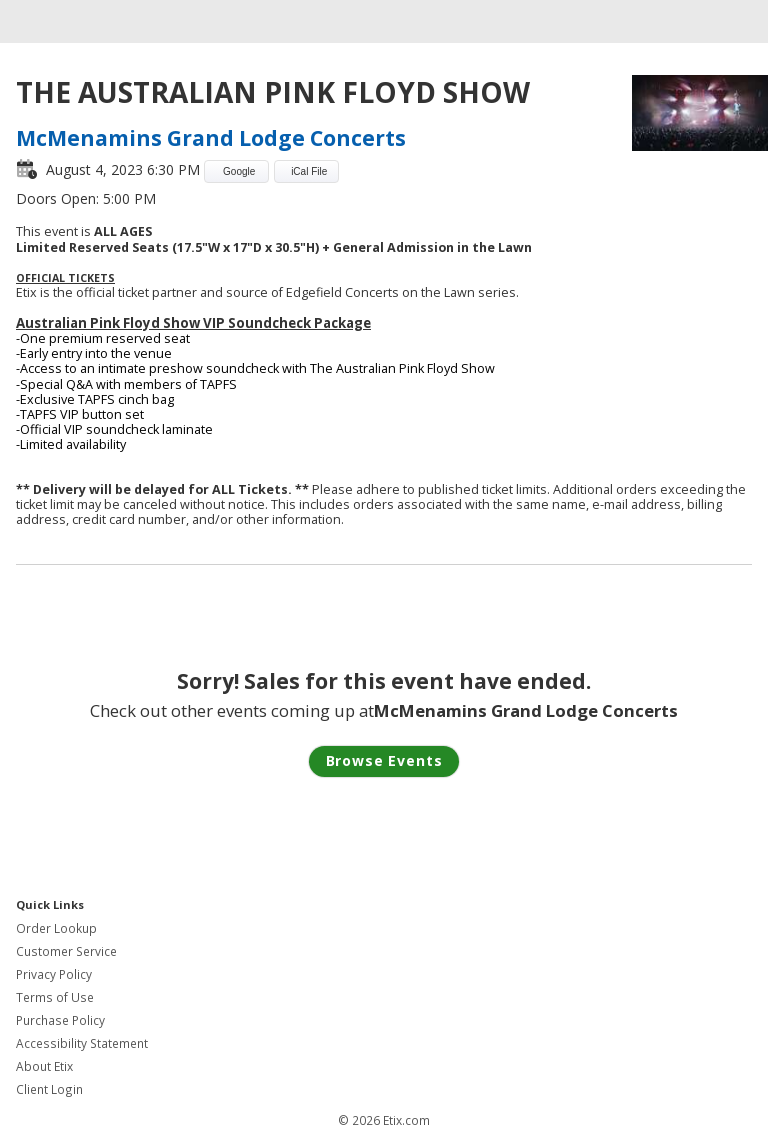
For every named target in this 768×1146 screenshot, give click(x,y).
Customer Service (66, 951)
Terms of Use (55, 997)
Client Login (49, 1089)
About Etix (44, 1066)
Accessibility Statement (82, 1043)
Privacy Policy (54, 974)
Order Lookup (56, 928)
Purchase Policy (60, 1020)
